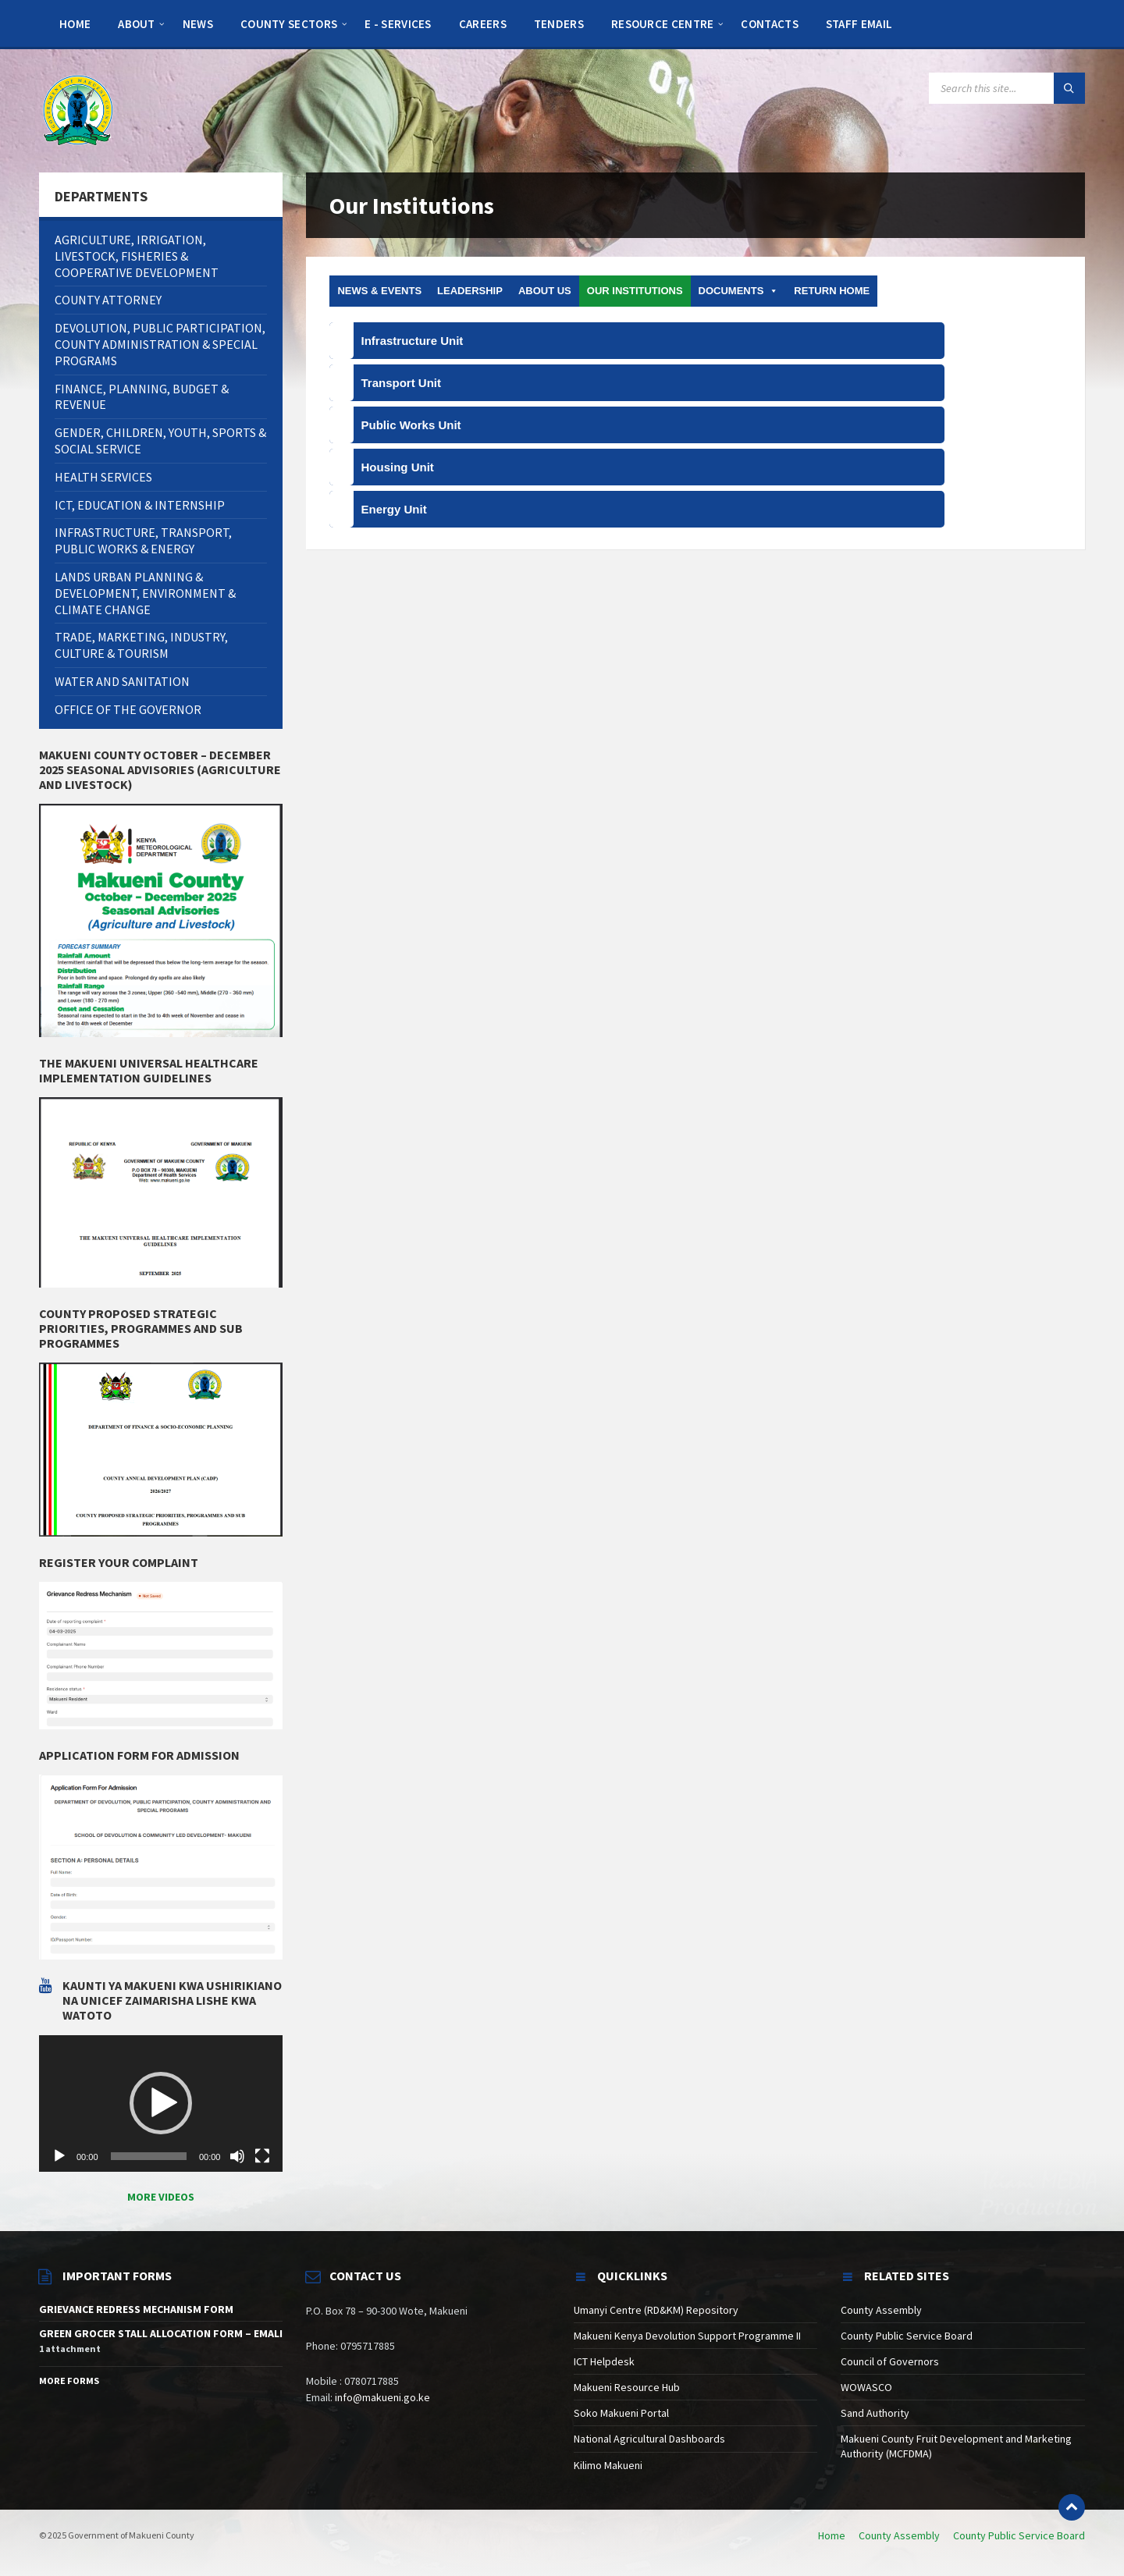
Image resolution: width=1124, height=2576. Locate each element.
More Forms (69, 2380)
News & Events (379, 291)
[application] (161, 2104)
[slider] (149, 2156)
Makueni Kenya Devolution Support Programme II (687, 2336)
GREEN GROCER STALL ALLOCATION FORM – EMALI (161, 2333)
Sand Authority (875, 2413)
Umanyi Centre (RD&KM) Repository (656, 2310)
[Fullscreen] (262, 2156)
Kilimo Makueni (608, 2465)
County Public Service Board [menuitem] (1019, 2535)
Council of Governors (890, 2361)
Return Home (832, 291)
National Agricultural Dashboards (649, 2439)
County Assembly (881, 2310)
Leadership (470, 291)
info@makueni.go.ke (382, 2397)
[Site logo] (78, 109)
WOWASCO (866, 2387)
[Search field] (1007, 88)
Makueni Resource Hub (627, 2387)
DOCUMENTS (739, 291)
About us (544, 291)
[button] (161, 2103)
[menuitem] (75, 23)
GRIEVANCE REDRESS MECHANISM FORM (136, 2309)
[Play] (59, 2156)
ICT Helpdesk (604, 2361)
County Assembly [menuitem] (899, 2535)
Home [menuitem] (831, 2535)
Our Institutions (635, 291)
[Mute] (237, 2156)
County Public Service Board (907, 2336)
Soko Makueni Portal (621, 2413)
